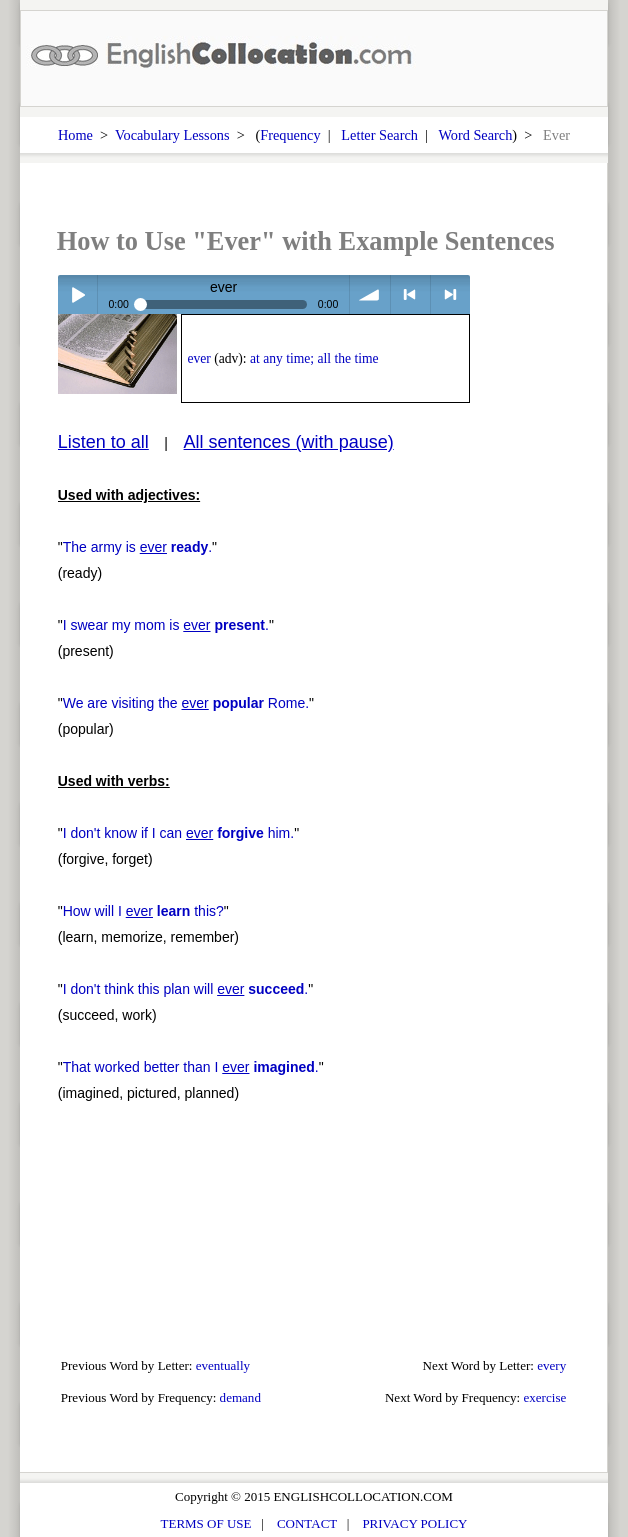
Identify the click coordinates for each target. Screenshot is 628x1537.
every (551, 1365)
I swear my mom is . (166, 625)
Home (75, 135)
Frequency (290, 135)
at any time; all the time (314, 358)
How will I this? (143, 911)
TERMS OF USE (206, 1523)
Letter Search (379, 135)
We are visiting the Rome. (186, 703)
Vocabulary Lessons (172, 135)
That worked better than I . (191, 1067)
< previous (410, 294)
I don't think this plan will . (185, 989)
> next (450, 294)
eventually (223, 1365)
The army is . (137, 547)
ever (198, 358)
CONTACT (307, 1523)
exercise (545, 1397)
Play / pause (77, 294)
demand (240, 1397)
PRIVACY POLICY (414, 1523)
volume (369, 294)
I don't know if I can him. (178, 833)
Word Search (475, 135)
